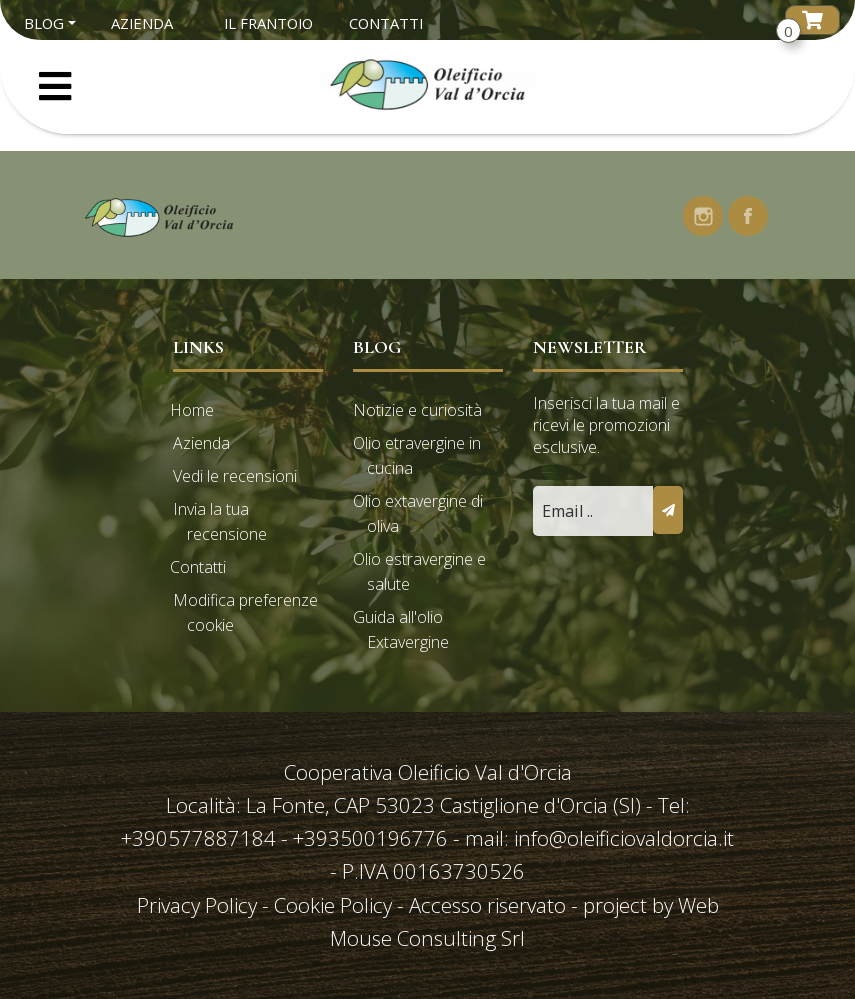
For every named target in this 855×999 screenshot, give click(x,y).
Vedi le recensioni (235, 476)
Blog (44, 23)
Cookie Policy (333, 905)
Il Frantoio (268, 23)
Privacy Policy (199, 905)
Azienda (142, 23)
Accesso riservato (487, 905)
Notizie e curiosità (417, 410)
